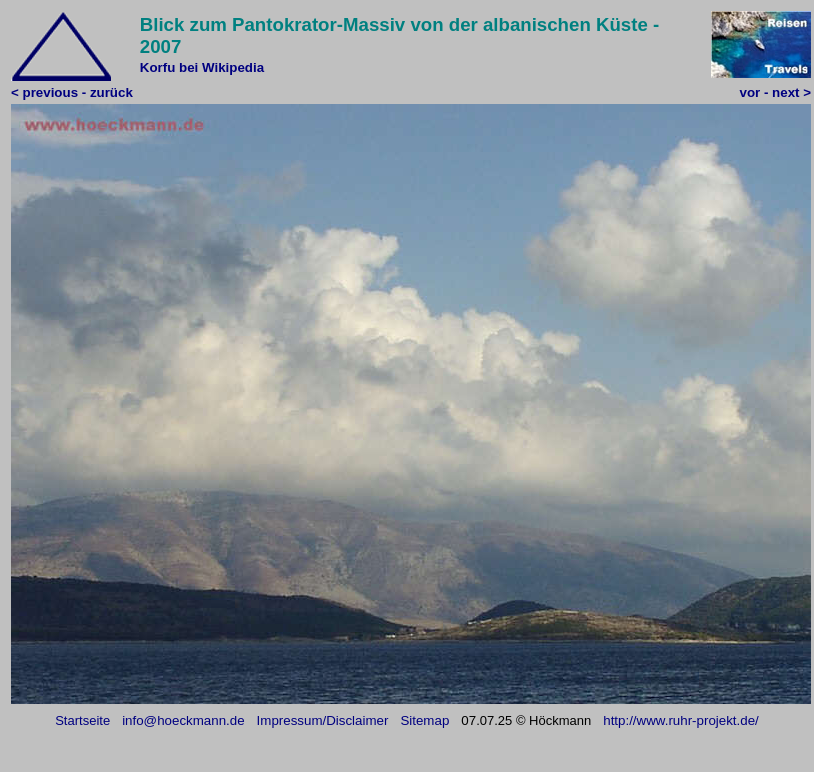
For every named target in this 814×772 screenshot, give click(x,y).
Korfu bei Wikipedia (202, 67)
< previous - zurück (72, 92)
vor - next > (775, 92)
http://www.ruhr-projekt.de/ (681, 720)
